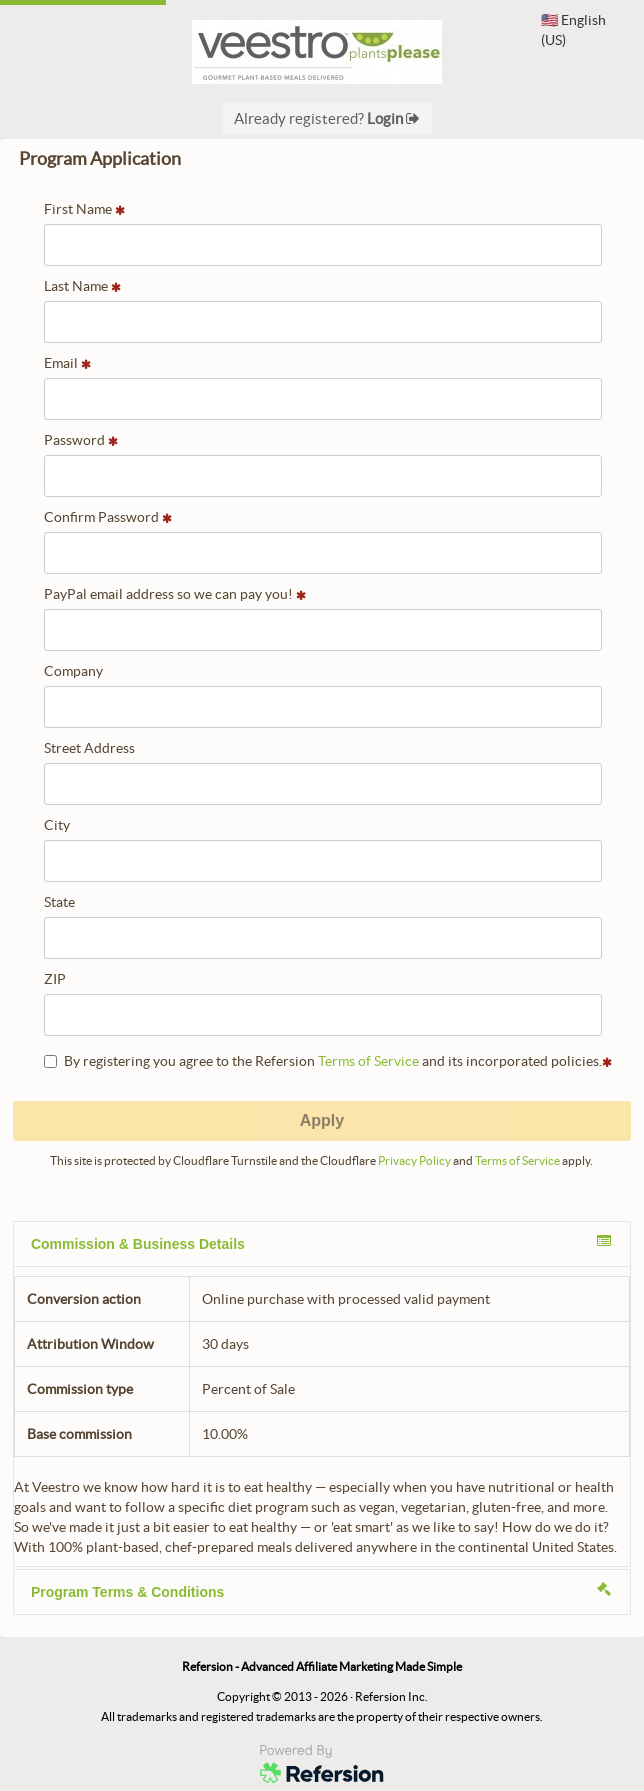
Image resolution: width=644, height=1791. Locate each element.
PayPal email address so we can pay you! (175, 594)
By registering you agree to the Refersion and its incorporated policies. (328, 1061)
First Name (84, 209)
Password (81, 440)
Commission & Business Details (321, 1243)
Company (73, 671)
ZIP (55, 979)
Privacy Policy (414, 1160)
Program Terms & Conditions (321, 1591)
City (57, 825)
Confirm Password (108, 517)
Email (67, 363)
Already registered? (327, 118)
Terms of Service (368, 1061)
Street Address (89, 748)
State (59, 902)
